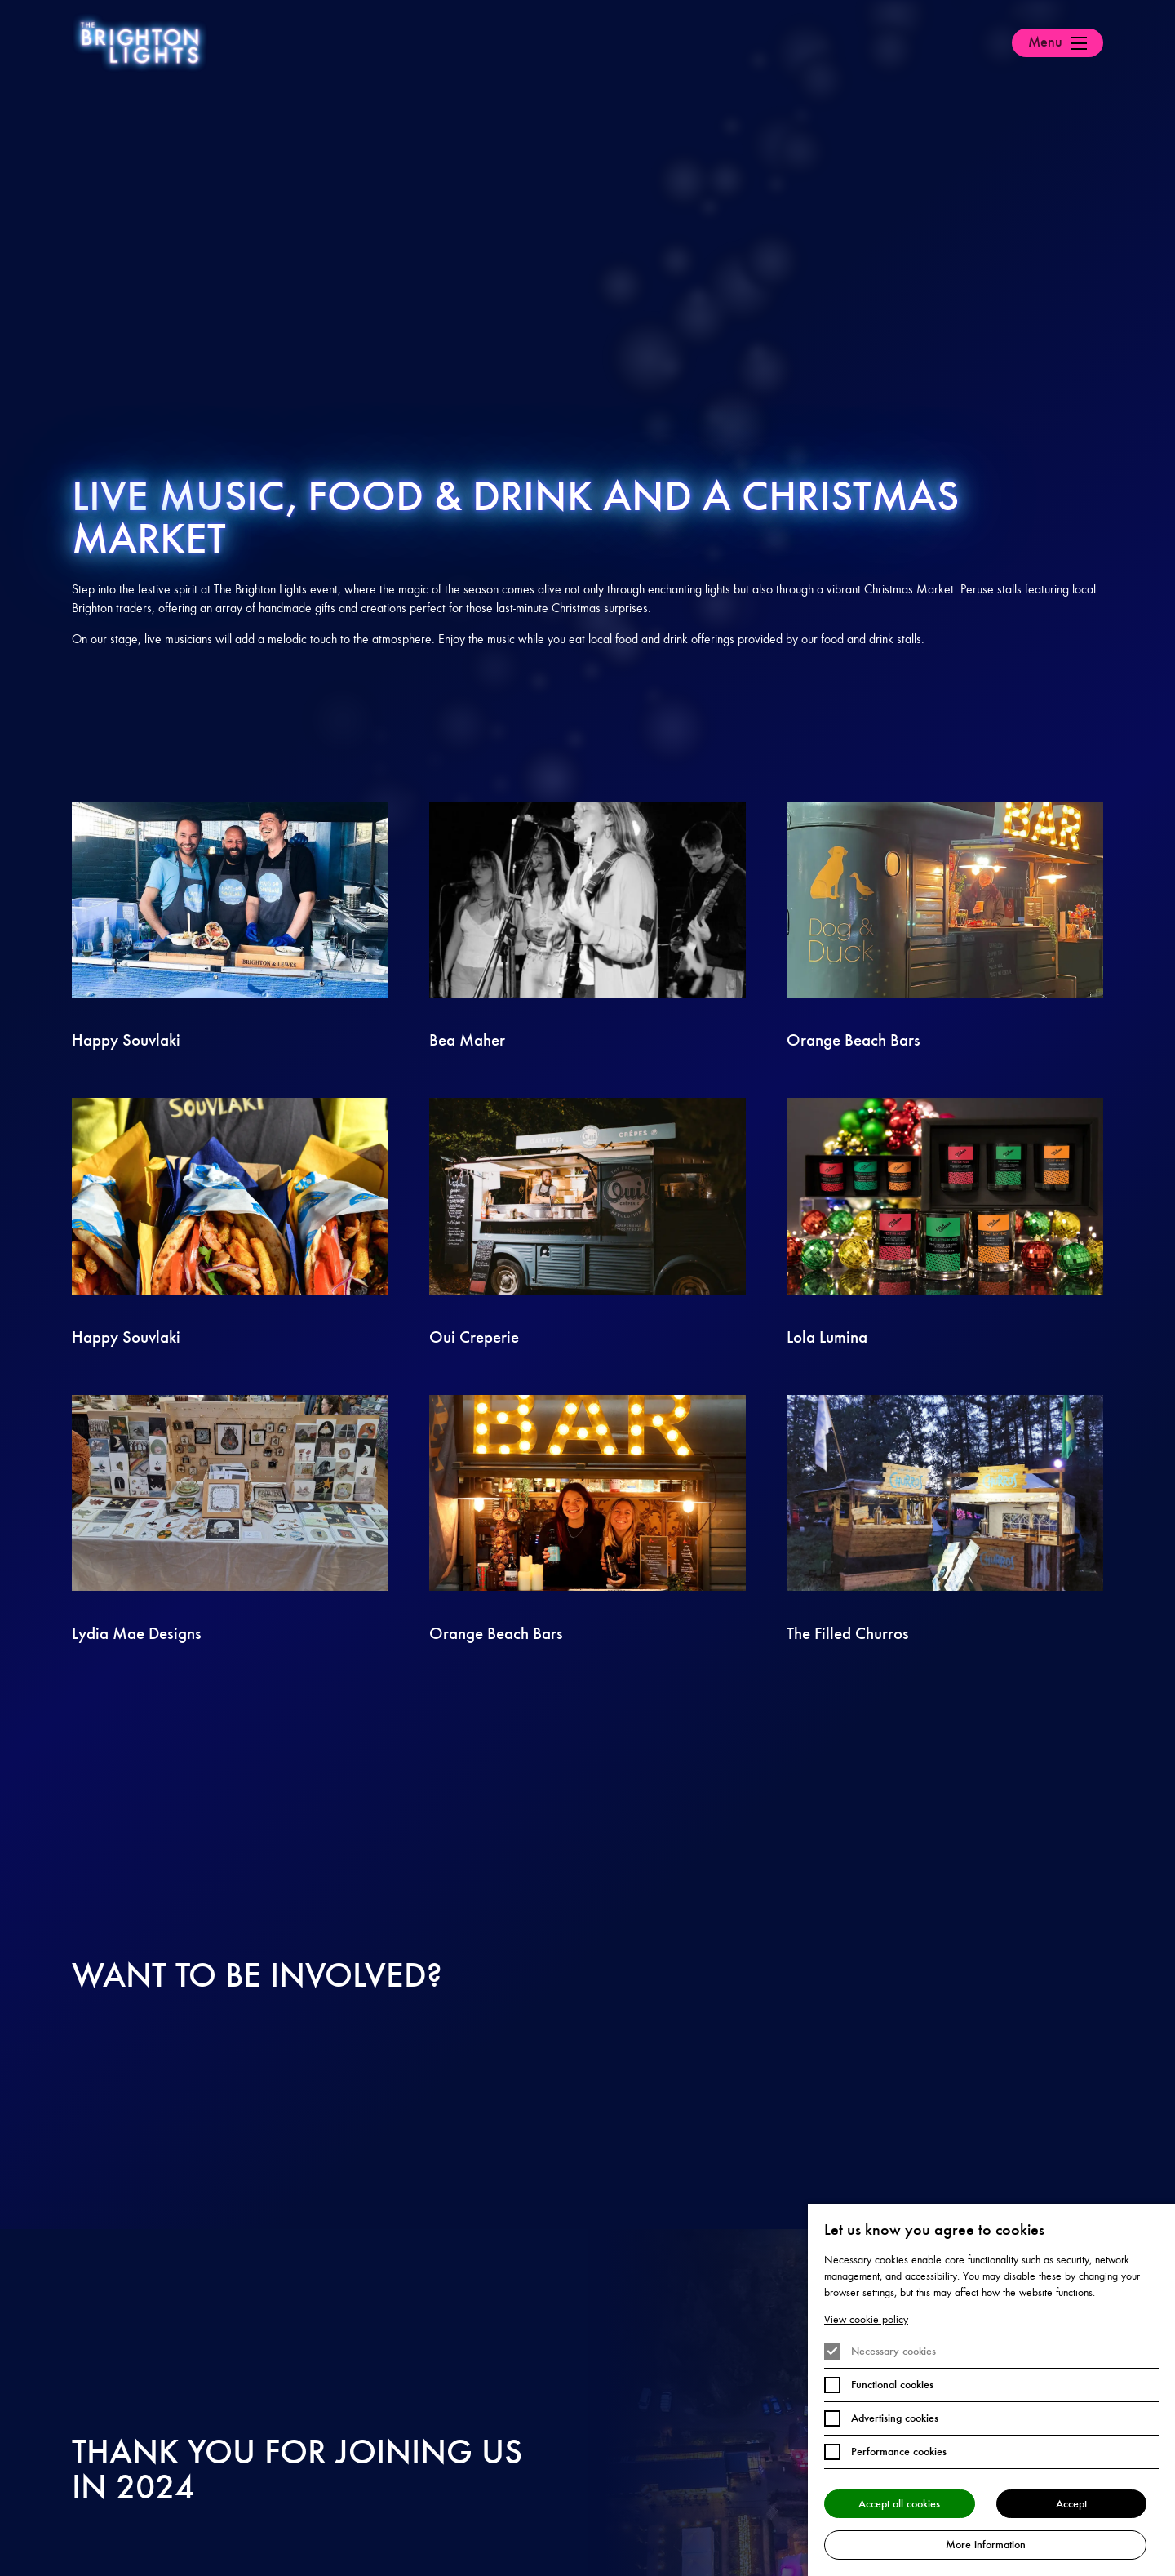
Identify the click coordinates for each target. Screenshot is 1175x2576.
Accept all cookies (899, 2503)
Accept (1071, 2503)
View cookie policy (866, 2318)
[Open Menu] (1057, 43)
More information (986, 2544)
